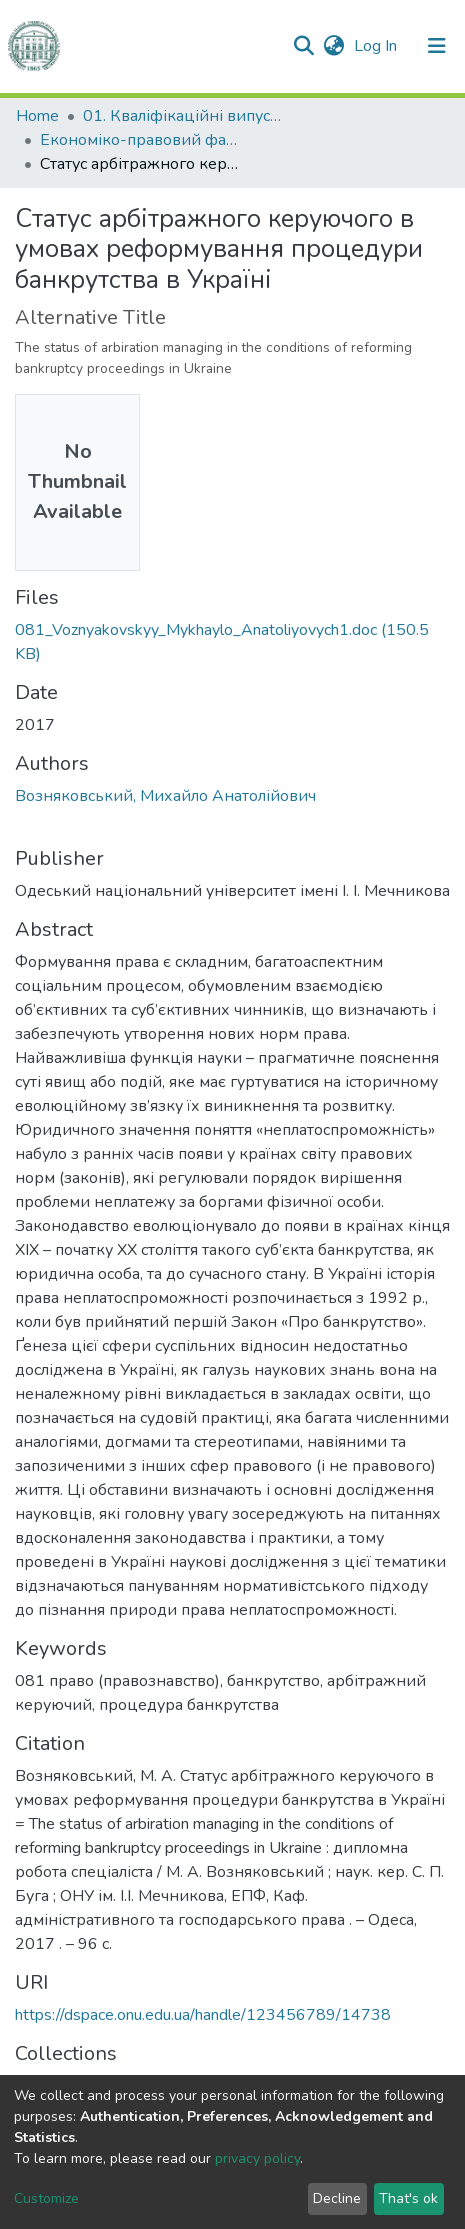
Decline (337, 2198)
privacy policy (257, 2158)
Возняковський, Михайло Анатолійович (165, 796)
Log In (377, 46)
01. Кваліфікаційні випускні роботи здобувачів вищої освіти (183, 116)
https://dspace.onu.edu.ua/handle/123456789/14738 (203, 2015)
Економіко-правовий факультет (140, 140)
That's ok (408, 2198)
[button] (333, 46)
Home (37, 116)
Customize (46, 2198)
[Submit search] (303, 46)
